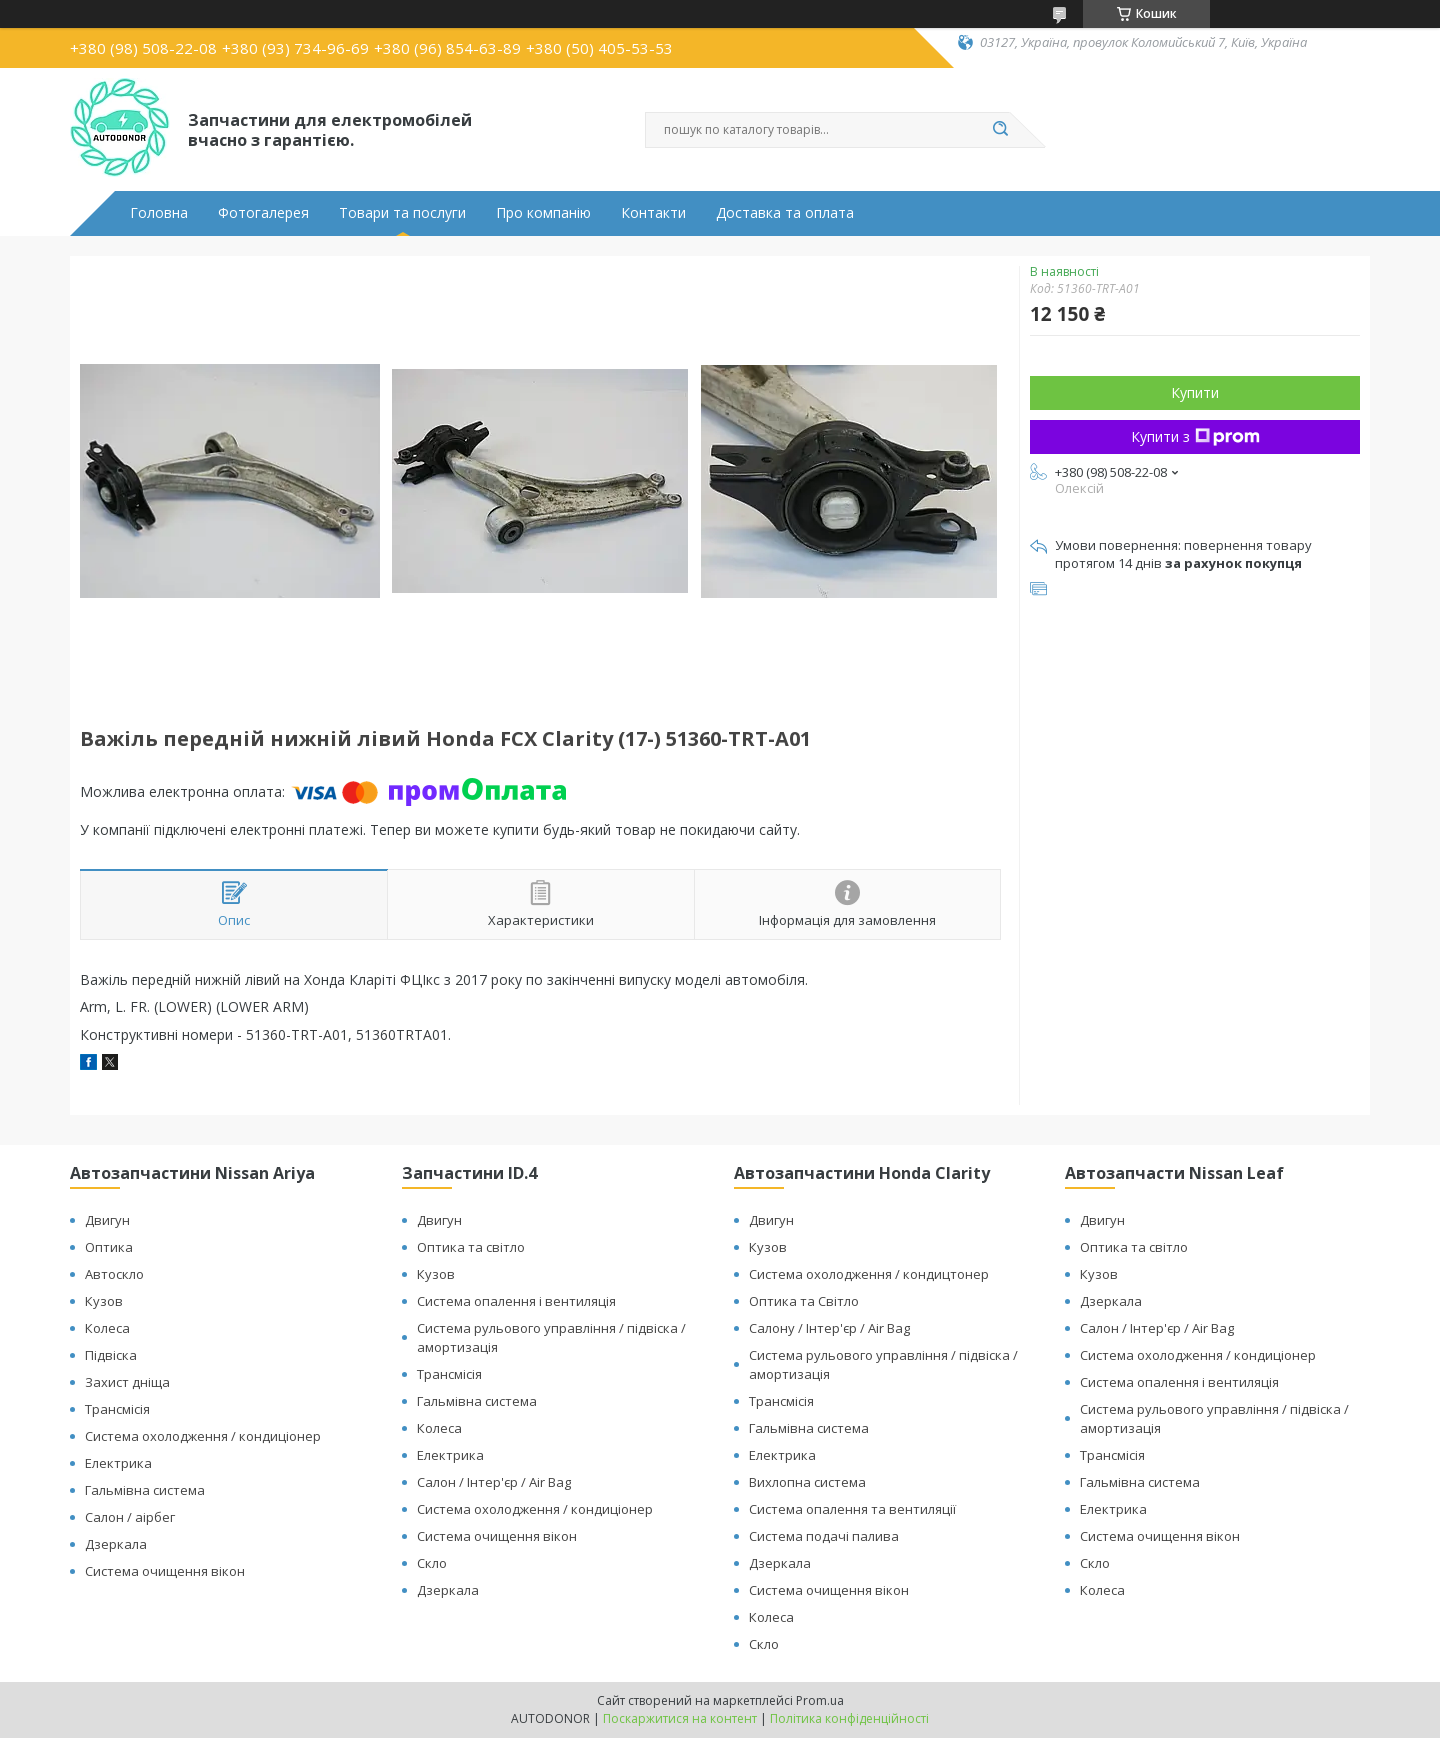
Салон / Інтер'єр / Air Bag (494, 1482)
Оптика (109, 1247)
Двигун (107, 1220)
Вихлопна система (807, 1482)
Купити (1195, 392)
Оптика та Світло (804, 1301)
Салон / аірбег (130, 1517)
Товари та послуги (402, 213)
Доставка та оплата (785, 213)
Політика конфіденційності (849, 1718)
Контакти (653, 213)
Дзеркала (116, 1544)
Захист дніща (127, 1382)
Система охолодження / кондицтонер (869, 1274)
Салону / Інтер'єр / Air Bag (829, 1328)
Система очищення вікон (165, 1571)
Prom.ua (820, 1700)
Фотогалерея (263, 213)
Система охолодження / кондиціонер (203, 1436)
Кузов (104, 1301)
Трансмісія (117, 1409)
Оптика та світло (471, 1247)
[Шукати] (1000, 130)
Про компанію (543, 213)
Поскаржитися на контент (680, 1718)
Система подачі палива (824, 1536)
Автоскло (114, 1274)
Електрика (118, 1463)
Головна (159, 213)
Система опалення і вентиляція (516, 1301)
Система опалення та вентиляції (852, 1509)
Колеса (107, 1328)
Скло (432, 1563)
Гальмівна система (145, 1490)
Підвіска (111, 1355)
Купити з (1195, 436)
